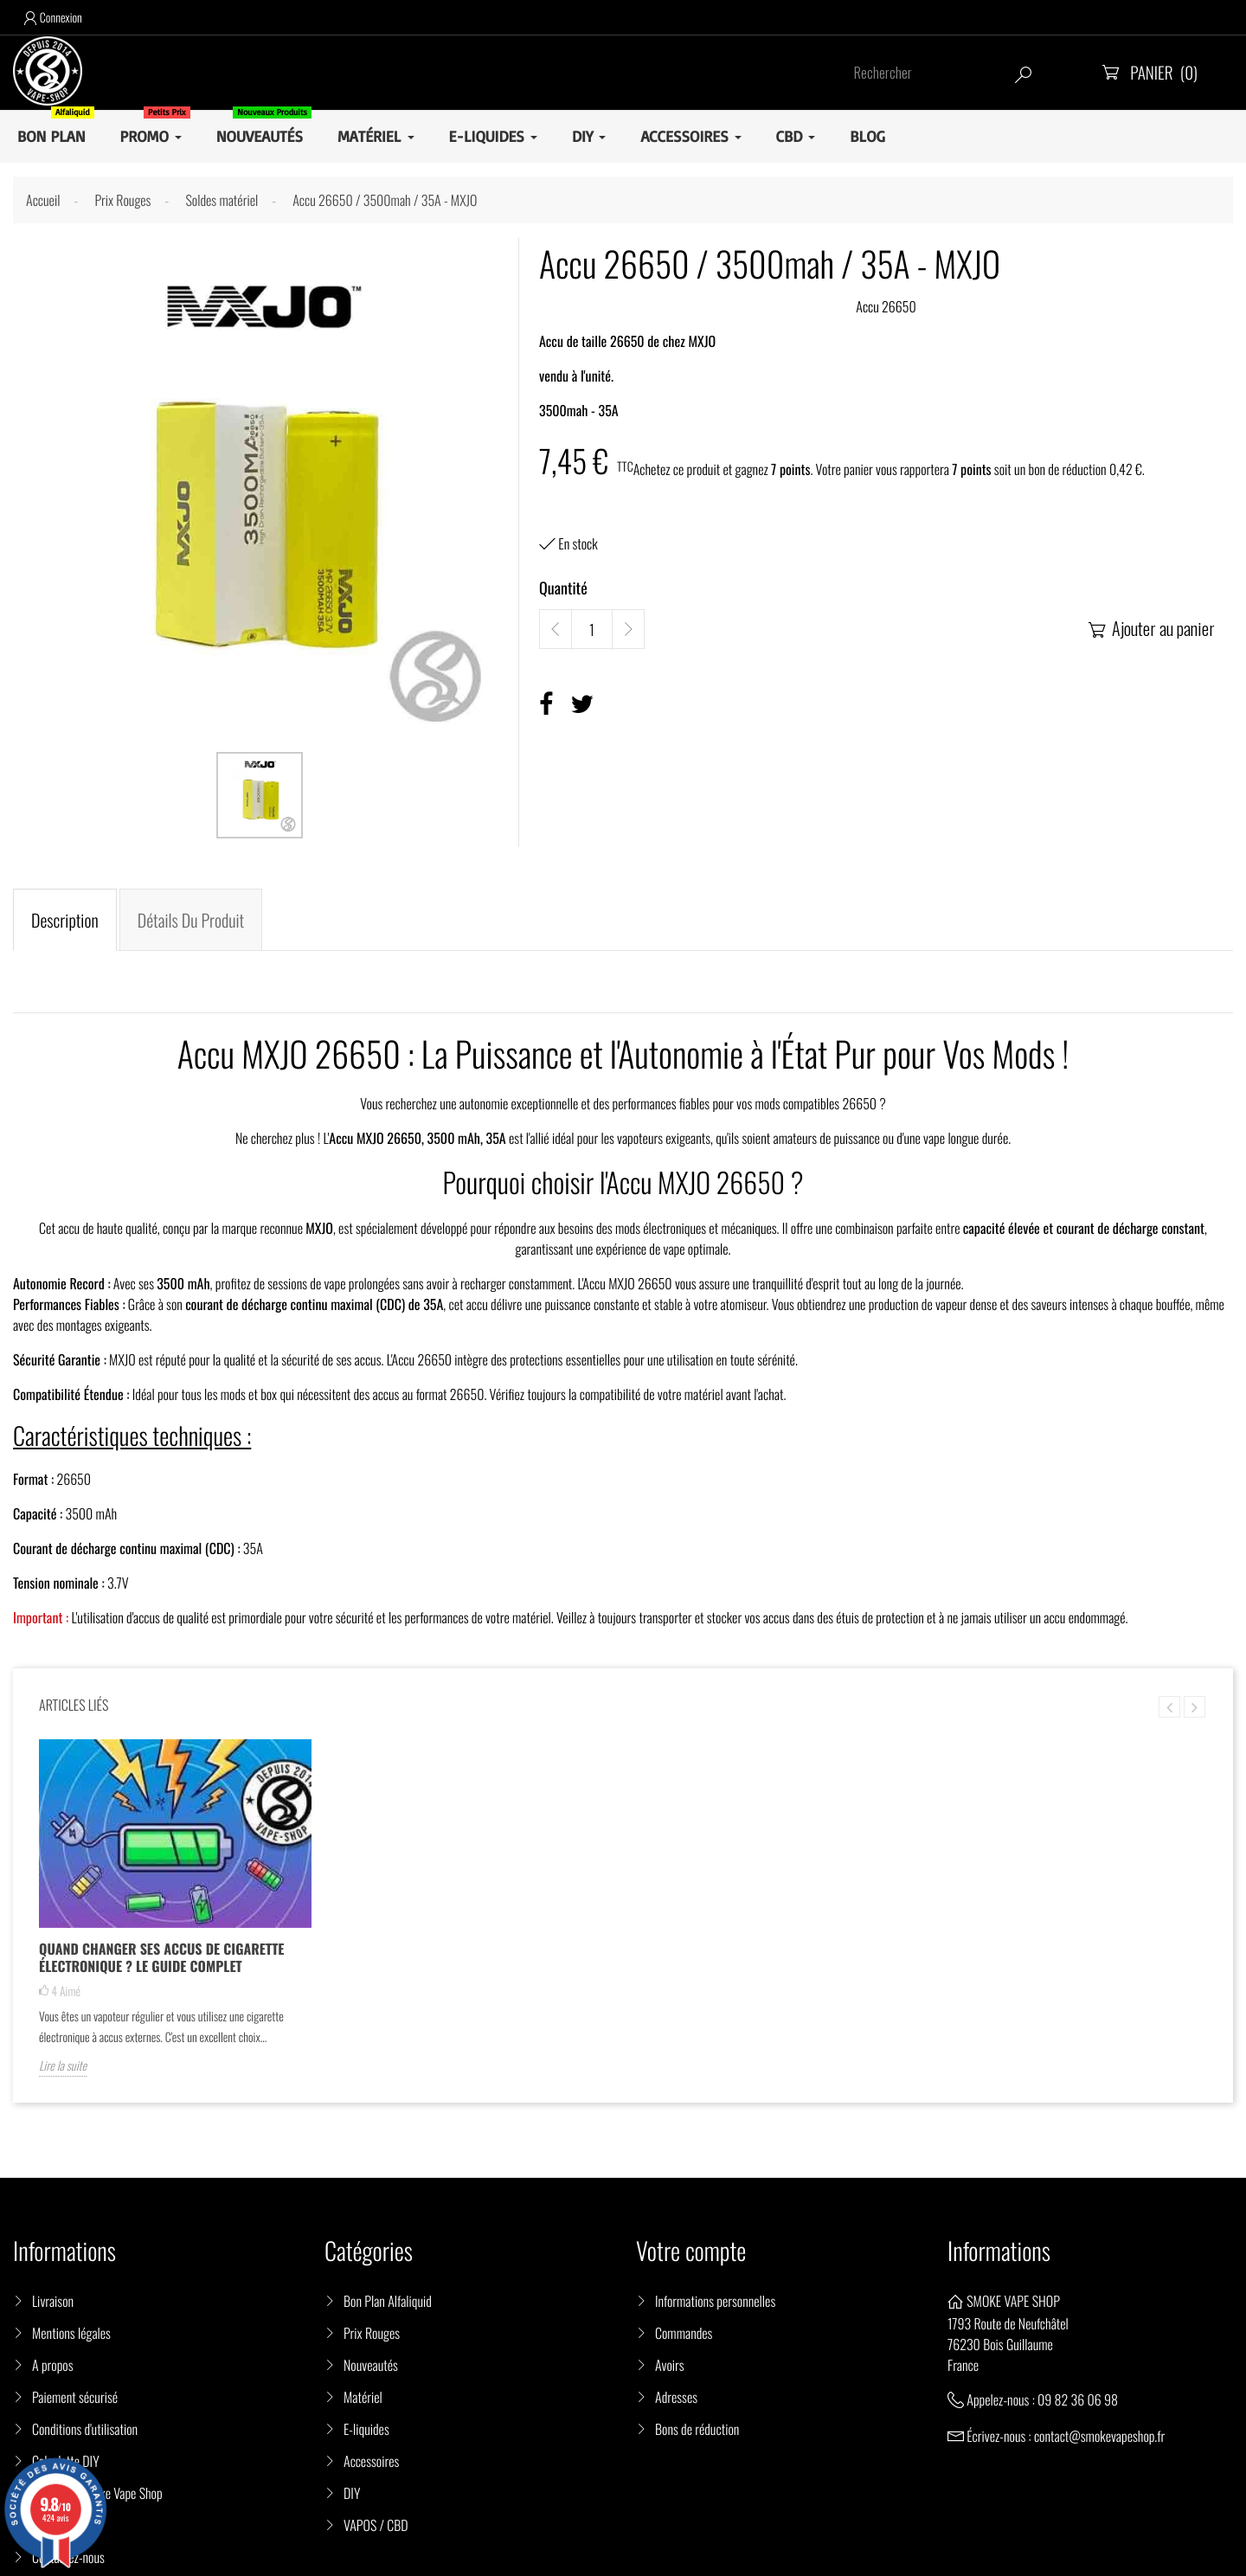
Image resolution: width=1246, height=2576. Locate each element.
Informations (998, 2251)
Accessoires (371, 2461)
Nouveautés (371, 2364)
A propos (53, 2364)
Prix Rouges (372, 2332)
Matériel (363, 2396)
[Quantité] (592, 630)
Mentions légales (71, 2332)
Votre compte (691, 2251)
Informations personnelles (715, 2300)
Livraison (53, 2300)
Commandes (683, 2332)
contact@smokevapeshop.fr (1099, 2435)
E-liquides (366, 2429)
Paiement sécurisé (75, 2396)
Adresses (676, 2396)
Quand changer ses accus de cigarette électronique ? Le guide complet (161, 1957)
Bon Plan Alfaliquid (388, 2300)
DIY (352, 2493)
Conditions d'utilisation (85, 2429)
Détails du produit (191, 920)
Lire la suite (63, 2066)
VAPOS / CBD (376, 2525)
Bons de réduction (697, 2429)
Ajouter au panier (1150, 628)
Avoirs (669, 2364)
